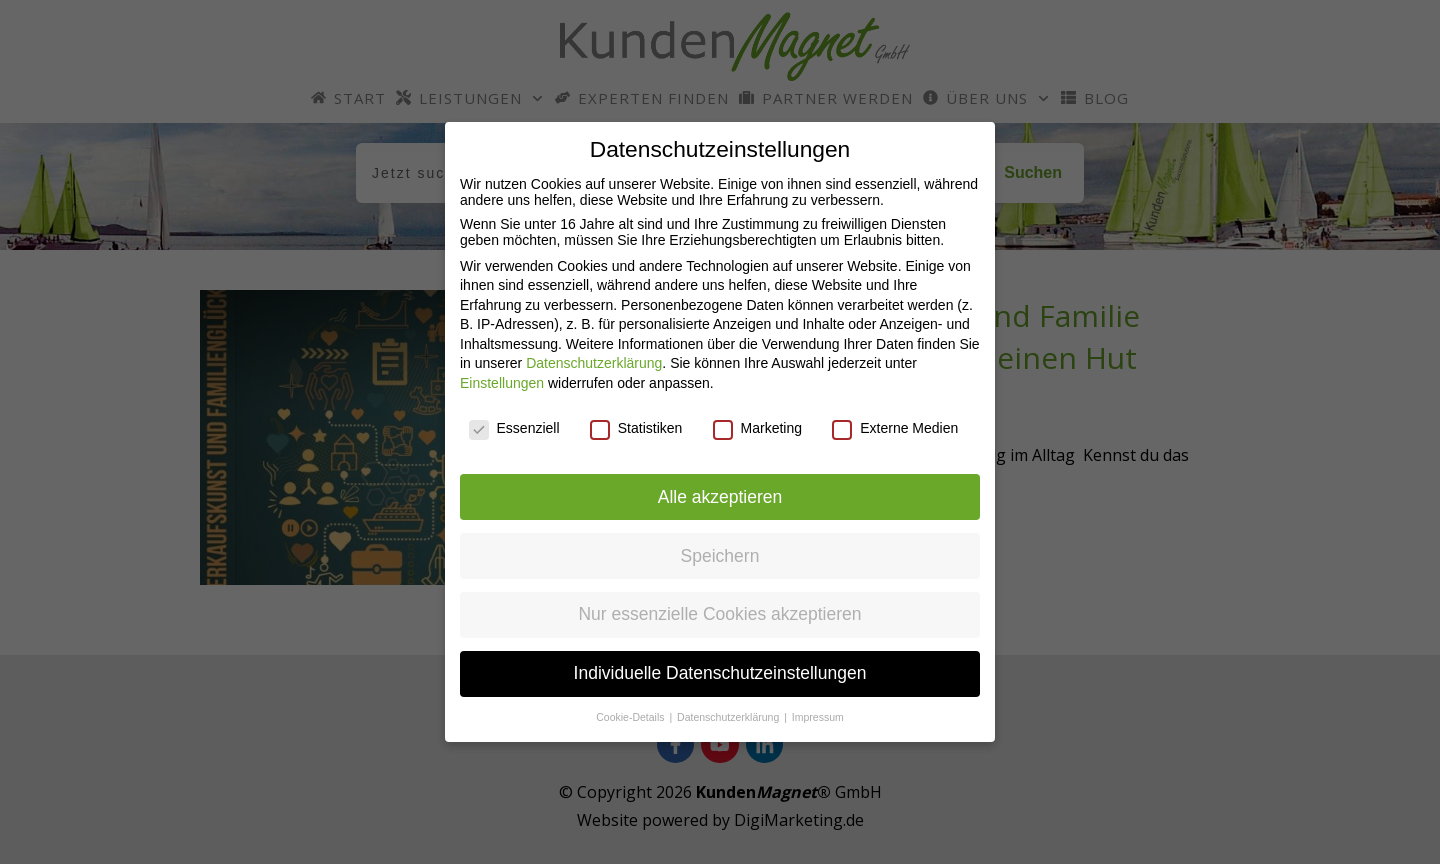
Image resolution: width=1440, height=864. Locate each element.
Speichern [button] (720, 556)
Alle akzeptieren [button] (720, 497)
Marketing (757, 428)
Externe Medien (895, 428)
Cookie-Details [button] (631, 717)
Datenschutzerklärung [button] (729, 717)
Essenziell (514, 428)
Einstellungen (502, 383)
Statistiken (636, 428)
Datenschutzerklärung (594, 363)
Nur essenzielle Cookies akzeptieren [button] (719, 614)
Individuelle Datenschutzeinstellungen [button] (720, 673)
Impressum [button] (818, 717)
